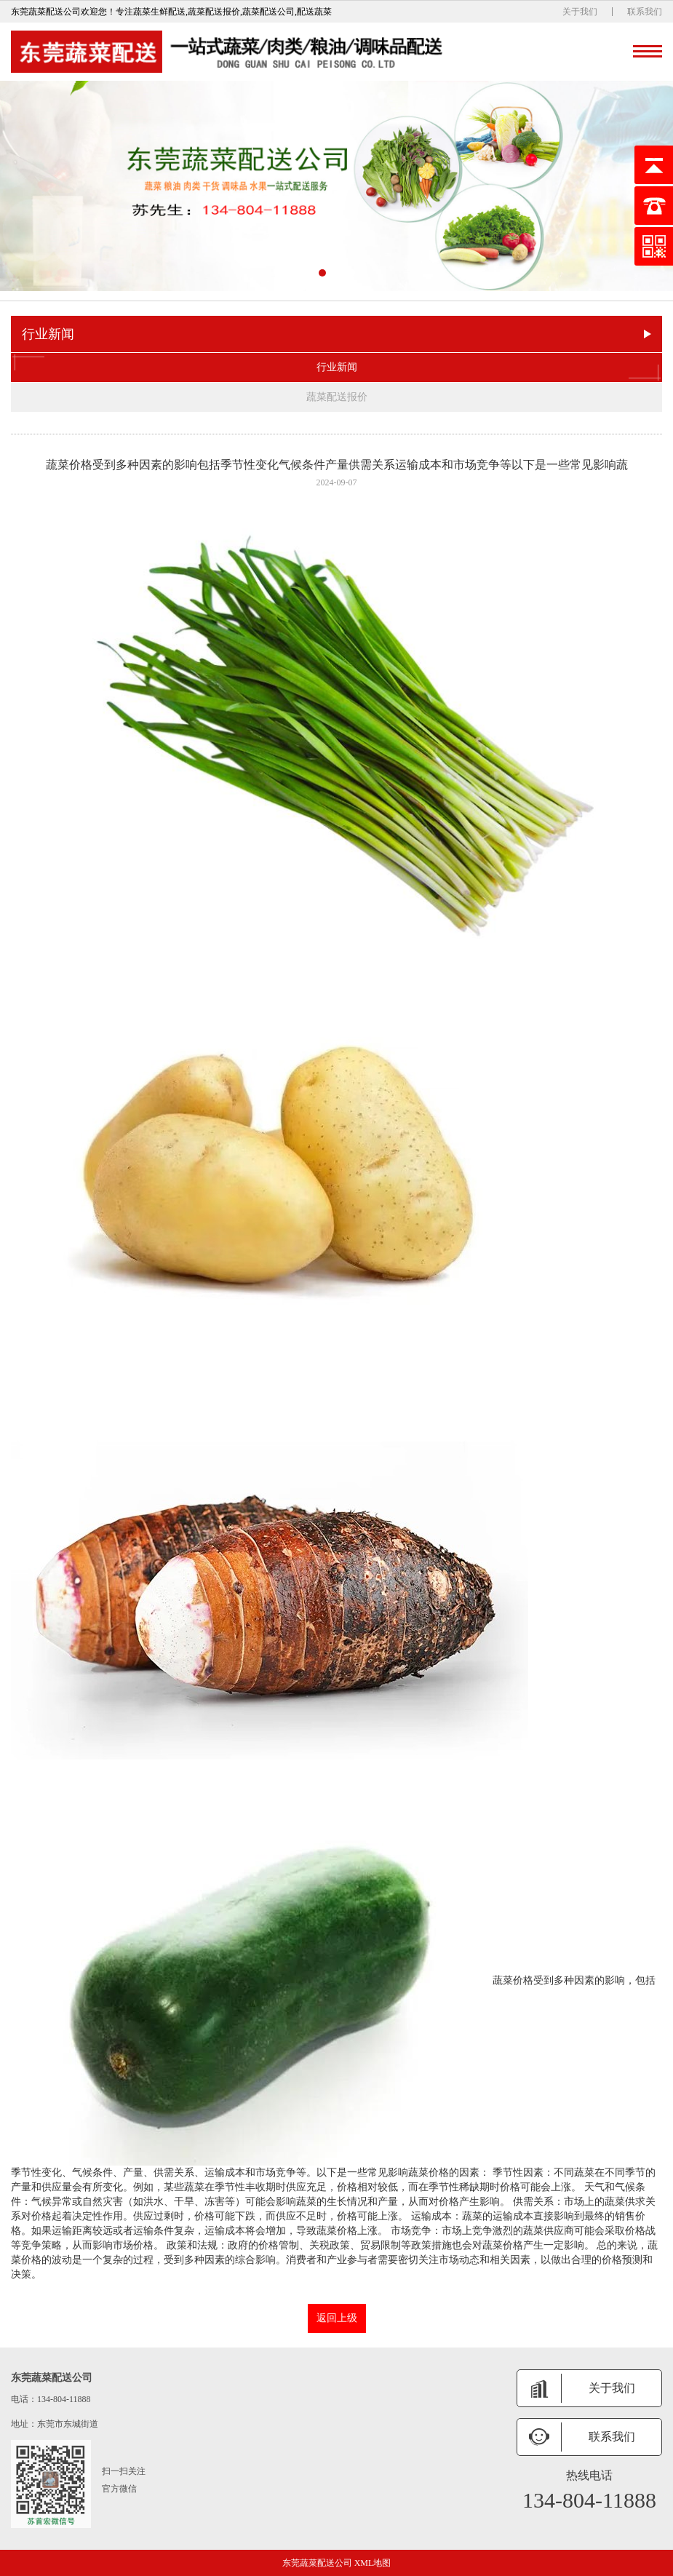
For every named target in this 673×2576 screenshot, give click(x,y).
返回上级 (336, 2318)
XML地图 (372, 2563)
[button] (322, 273)
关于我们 (579, 11)
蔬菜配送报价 (336, 396)
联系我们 (644, 11)
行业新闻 (336, 367)
